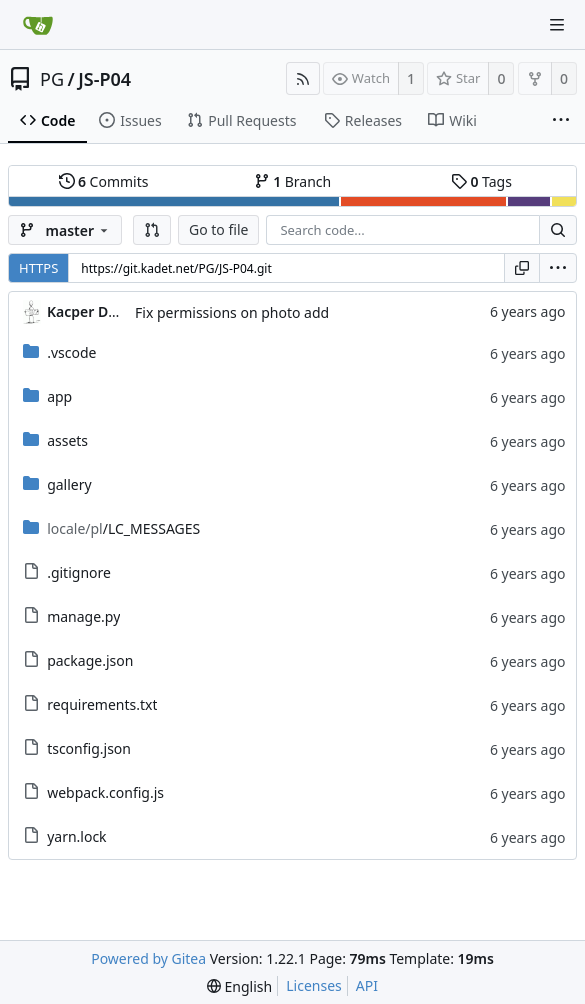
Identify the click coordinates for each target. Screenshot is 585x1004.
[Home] (38, 25)
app (59, 396)
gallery (69, 484)
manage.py (83, 616)
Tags (481, 181)
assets (67, 440)
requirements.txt (102, 704)
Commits (104, 181)
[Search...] (558, 230)
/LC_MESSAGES (123, 528)
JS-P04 (104, 79)
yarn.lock (76, 836)
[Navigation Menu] (557, 25)
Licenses (314, 985)
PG (52, 79)
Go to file (218, 229)
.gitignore (79, 572)
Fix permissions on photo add (232, 312)
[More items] (561, 121)
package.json (90, 660)
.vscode (71, 352)
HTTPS (38, 268)
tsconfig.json (89, 748)
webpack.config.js (105, 792)
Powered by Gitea (148, 958)
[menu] (558, 268)
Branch (293, 181)
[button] (152, 230)
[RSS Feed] (303, 78)
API (367, 985)
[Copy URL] (522, 268)
